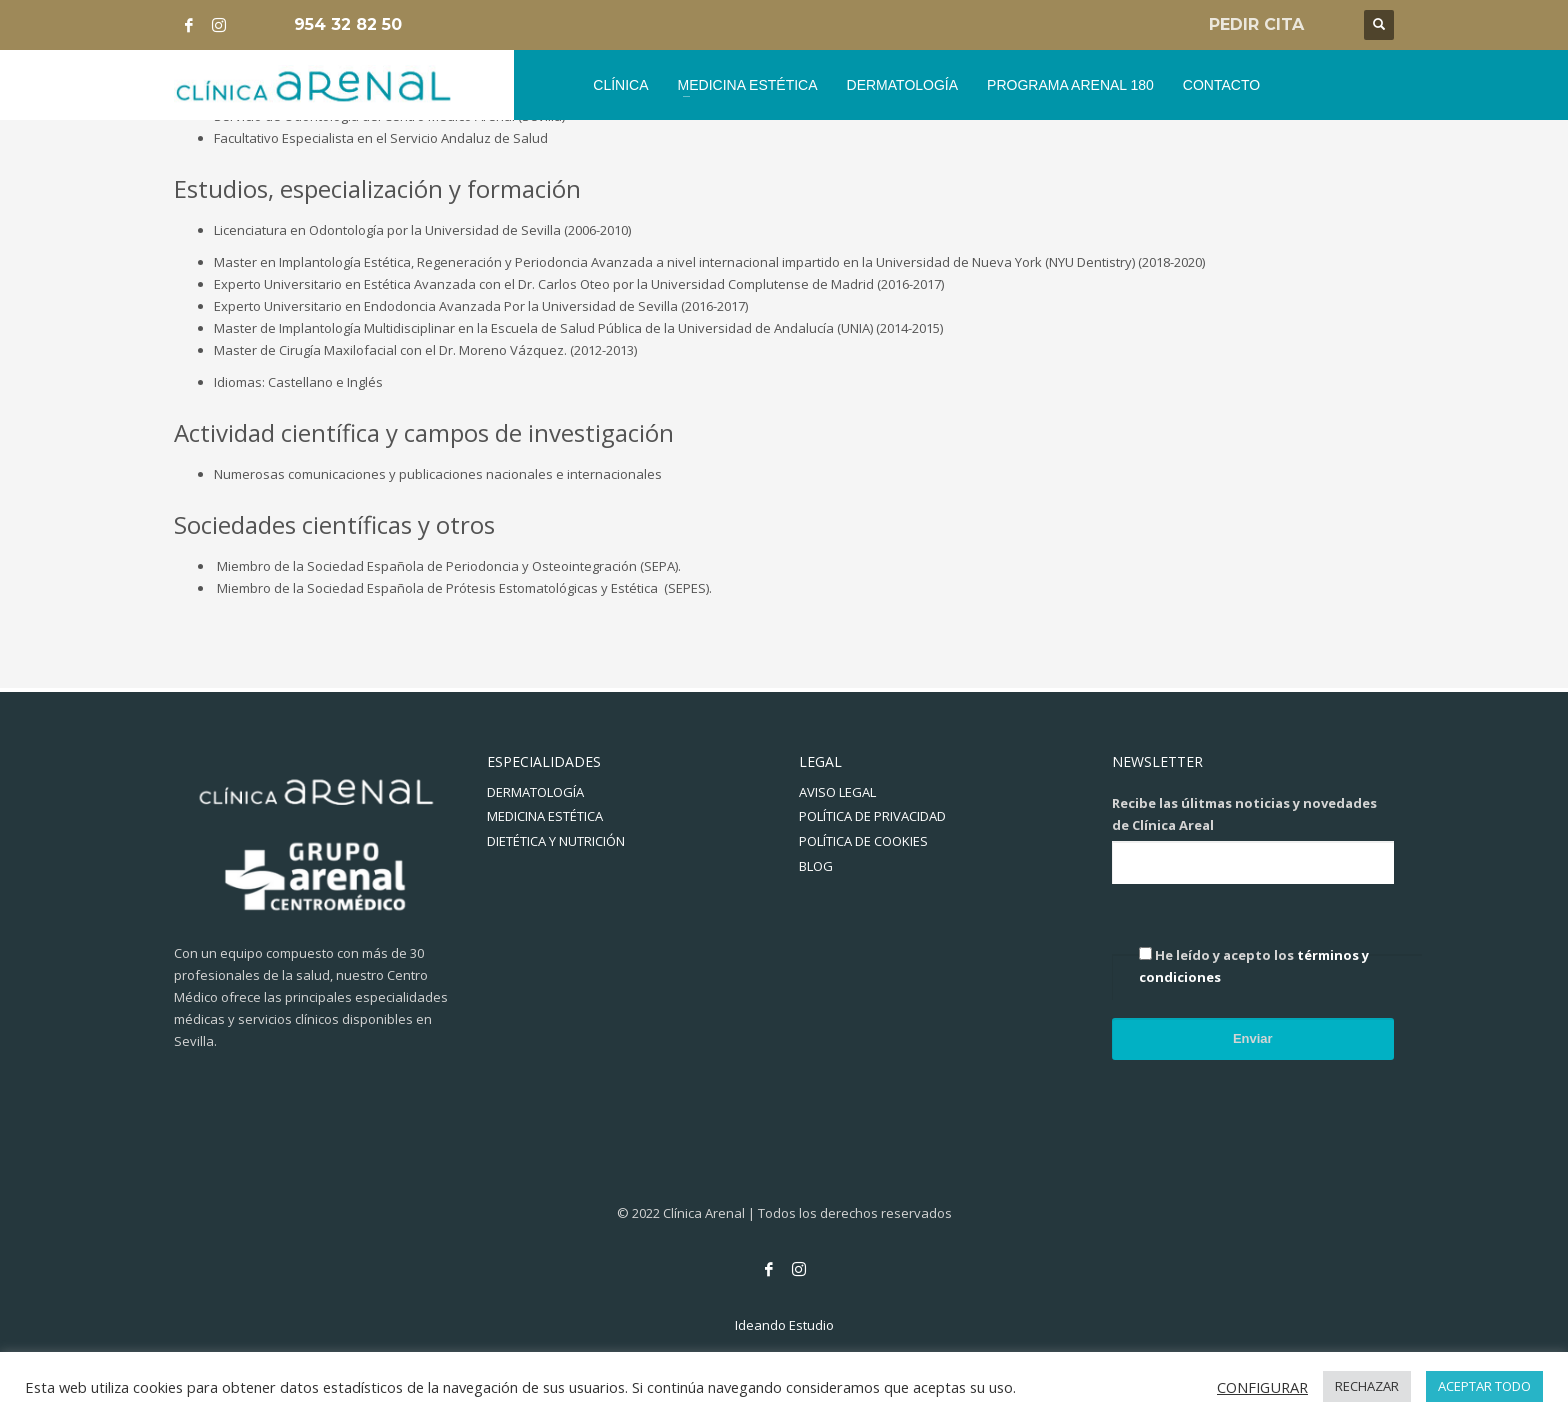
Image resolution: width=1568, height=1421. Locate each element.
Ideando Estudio (784, 1325)
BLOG (816, 866)
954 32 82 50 (348, 24)
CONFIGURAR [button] (1262, 1387)
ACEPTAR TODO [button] (1484, 1386)
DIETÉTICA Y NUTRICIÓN (556, 841)
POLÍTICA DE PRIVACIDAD (872, 816)
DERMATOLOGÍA (535, 792)
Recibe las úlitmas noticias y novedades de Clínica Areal (1244, 814)
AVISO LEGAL (837, 792)
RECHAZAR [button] (1367, 1386)
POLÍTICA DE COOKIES (863, 841)
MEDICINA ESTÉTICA (545, 816)
